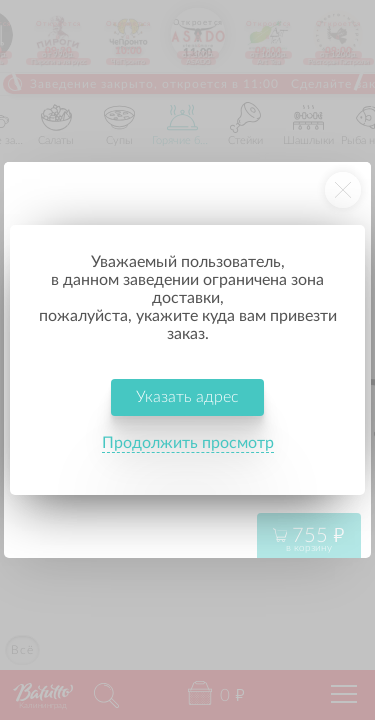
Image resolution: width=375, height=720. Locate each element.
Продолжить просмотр (188, 443)
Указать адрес (187, 397)
